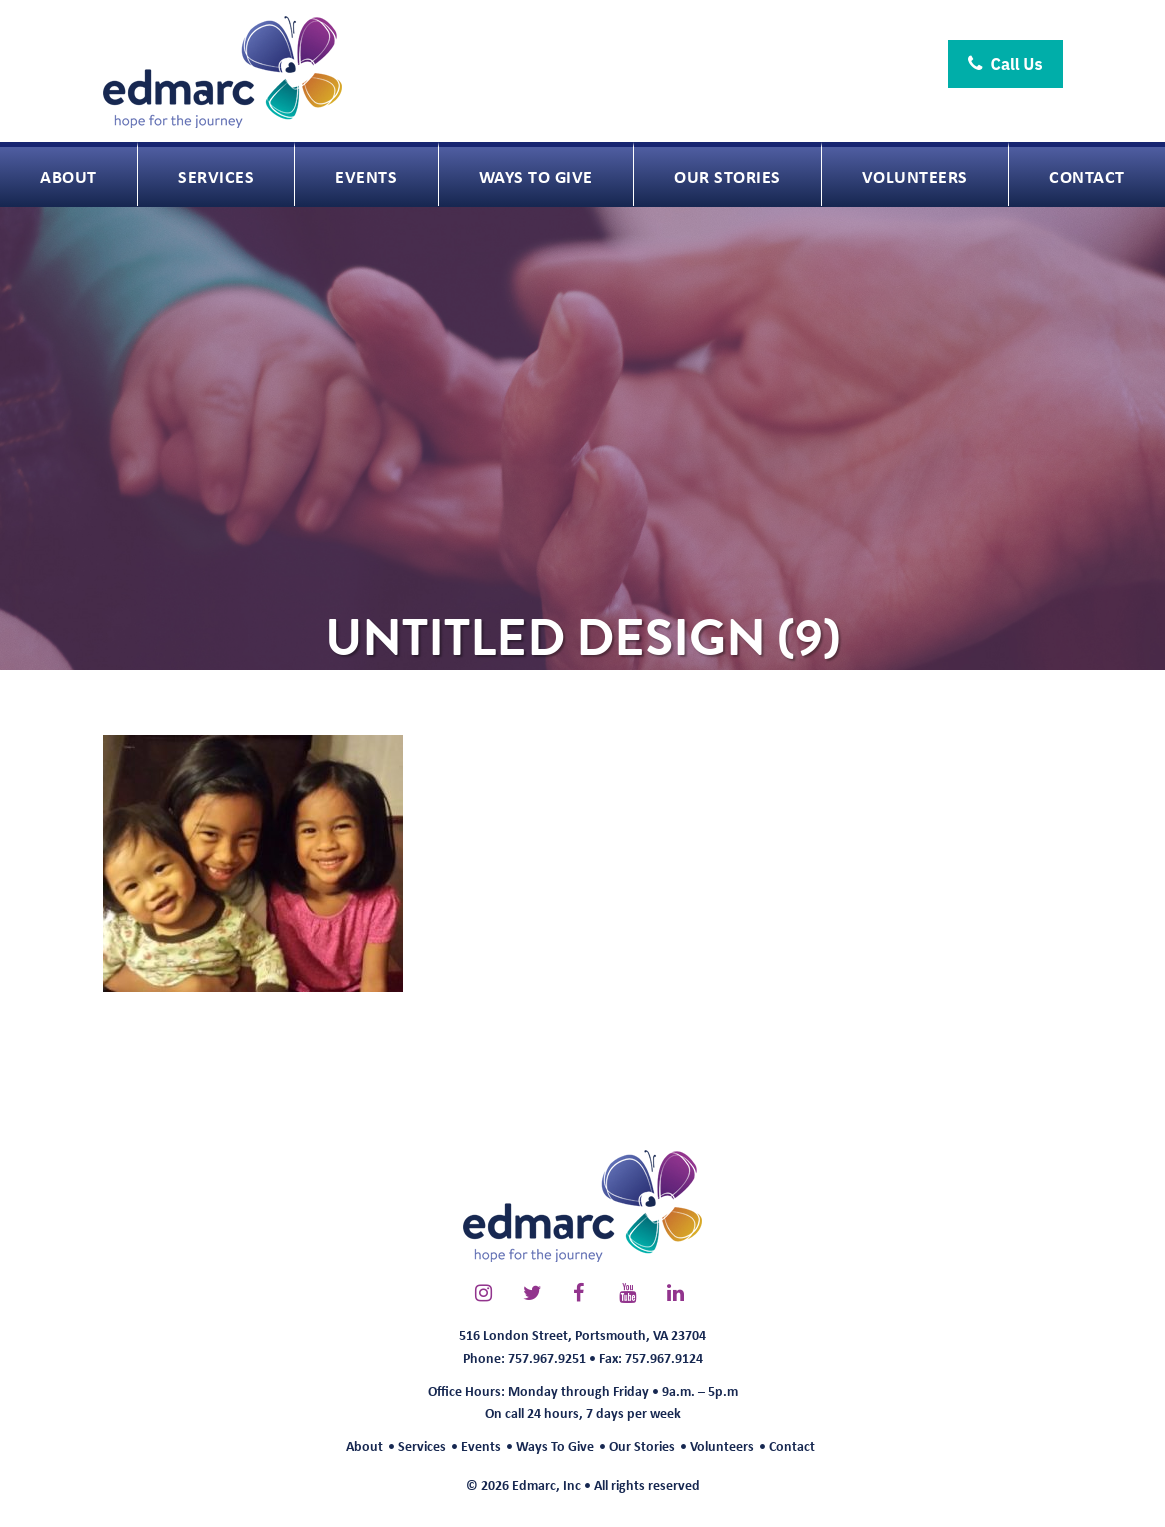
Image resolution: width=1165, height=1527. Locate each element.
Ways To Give (555, 1445)
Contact (792, 1445)
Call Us (1005, 64)
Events (481, 1445)
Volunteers (722, 1445)
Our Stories (642, 1445)
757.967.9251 (547, 1357)
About (364, 1445)
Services (422, 1445)
